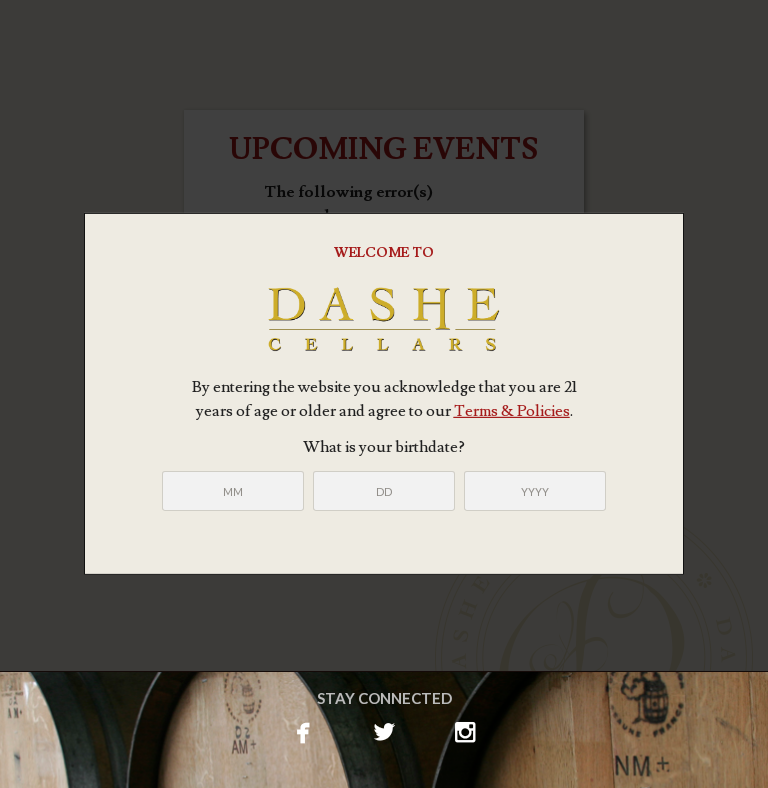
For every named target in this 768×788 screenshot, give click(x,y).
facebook (303, 730)
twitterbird (384, 730)
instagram (465, 730)
